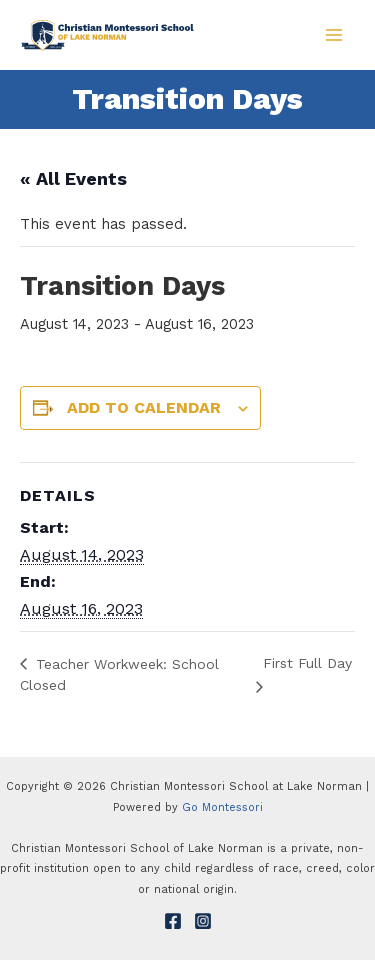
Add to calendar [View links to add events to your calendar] (144, 407)
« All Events (73, 178)
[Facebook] (173, 921)
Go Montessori (222, 807)
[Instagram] (203, 921)
